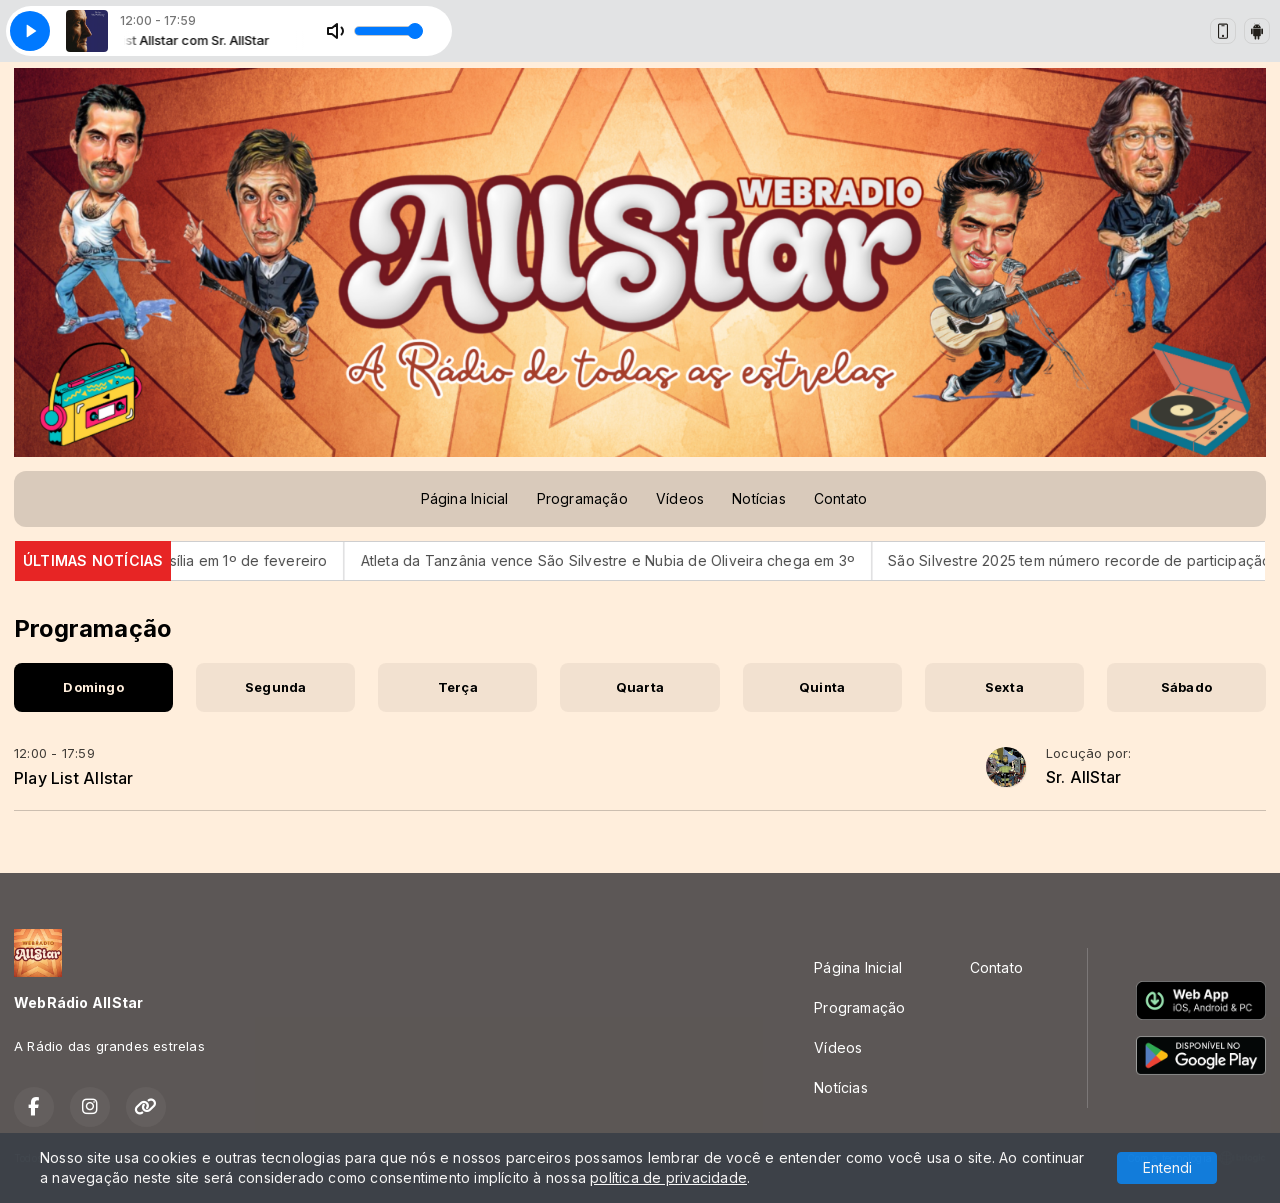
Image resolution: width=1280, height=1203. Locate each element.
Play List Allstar (74, 778)
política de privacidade (668, 1177)
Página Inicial (465, 498)
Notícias (759, 498)
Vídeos (680, 498)
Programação (582, 498)
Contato (840, 498)
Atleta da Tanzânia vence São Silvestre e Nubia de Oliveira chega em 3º (620, 560)
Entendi (1167, 1167)
